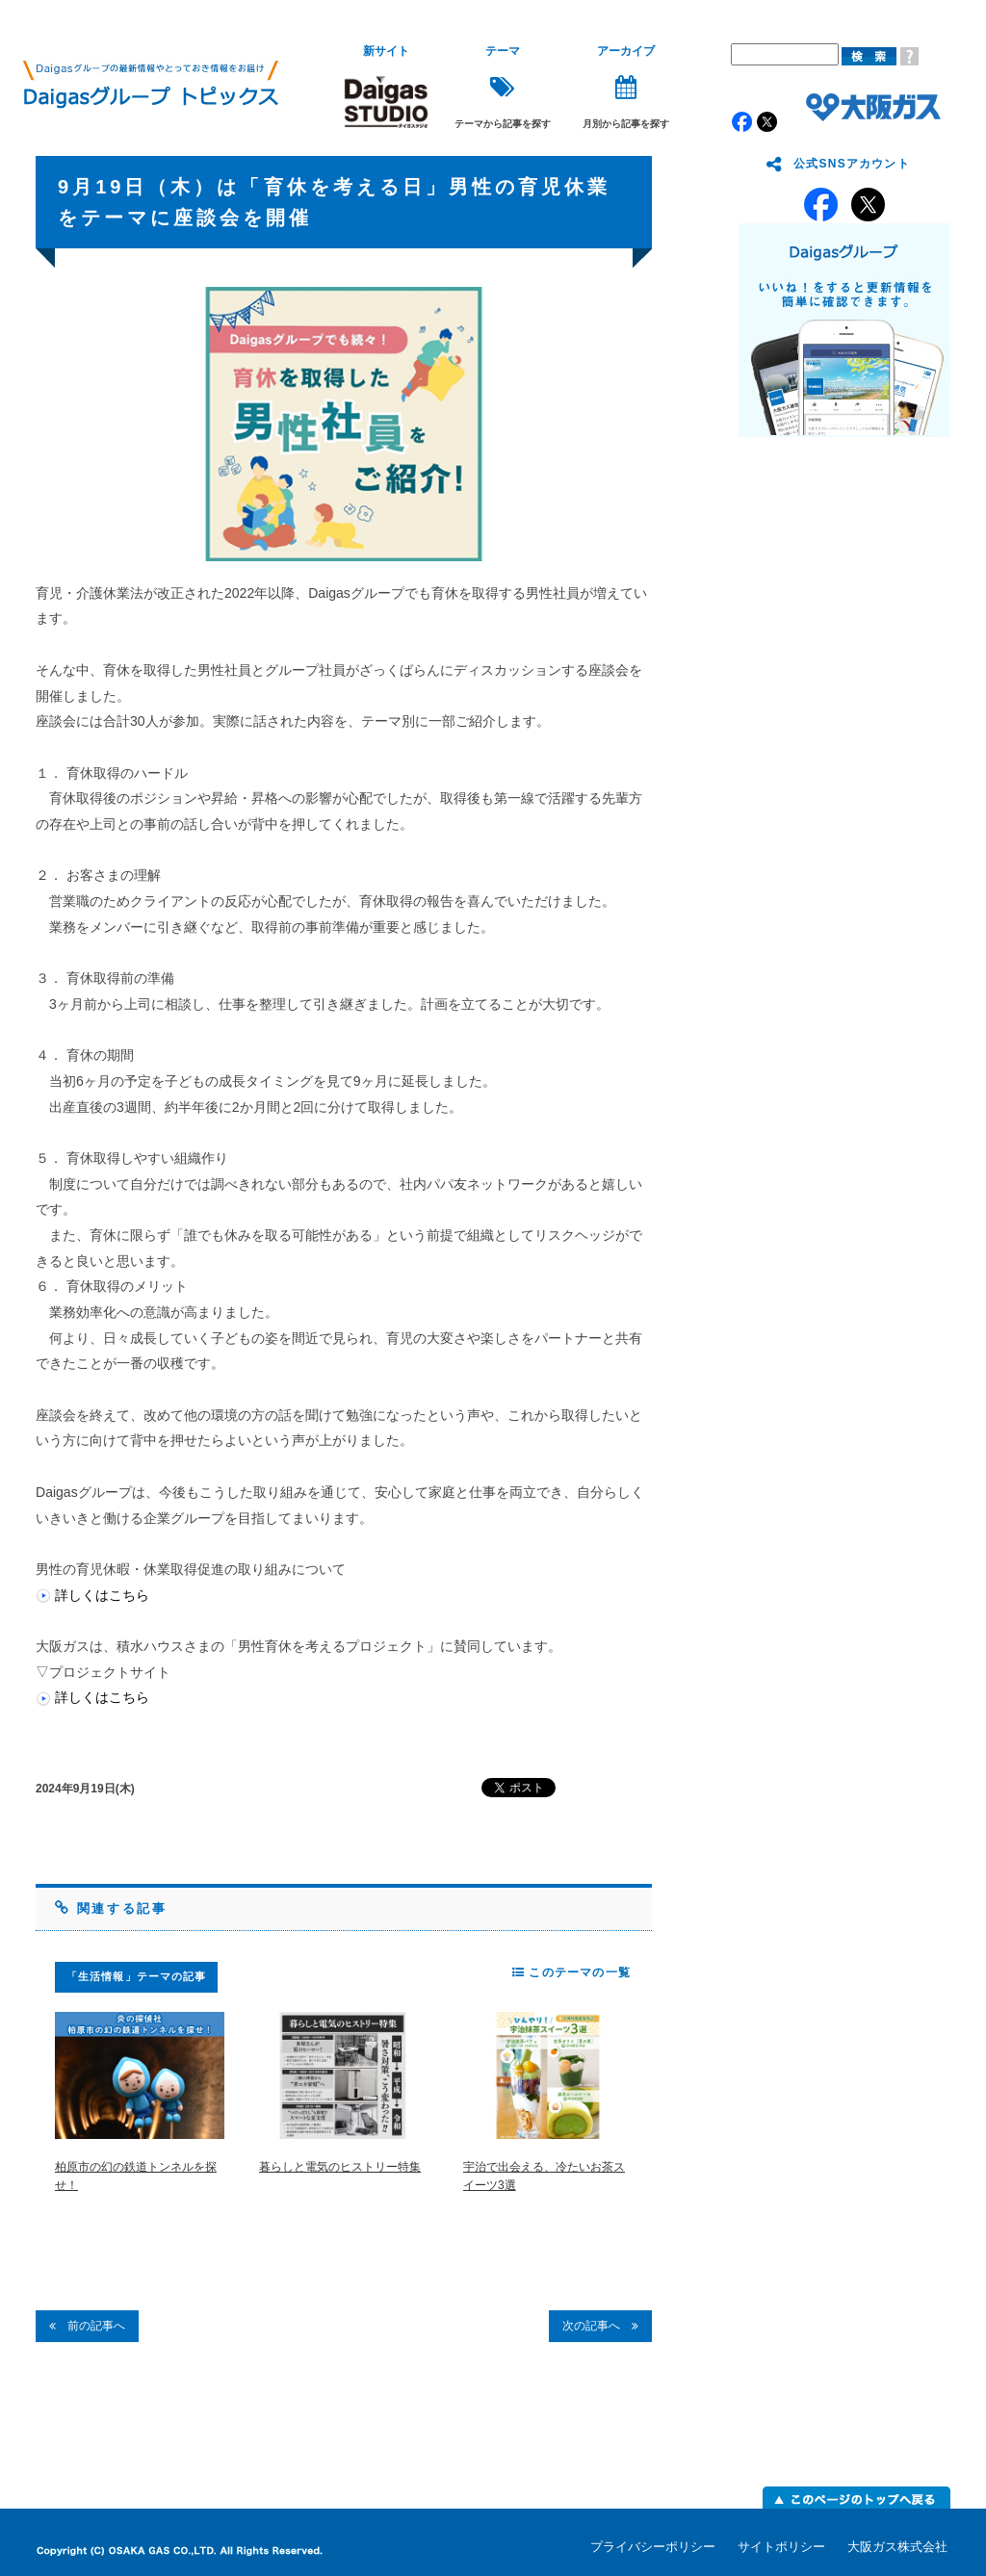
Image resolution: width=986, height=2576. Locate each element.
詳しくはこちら (102, 1595)
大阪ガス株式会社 (897, 2546)
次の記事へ (600, 2325)
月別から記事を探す (625, 87)
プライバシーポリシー (652, 2546)
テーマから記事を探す (503, 87)
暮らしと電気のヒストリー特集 (340, 2167)
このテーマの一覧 (571, 1972)
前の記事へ (87, 2325)
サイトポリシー (781, 2546)
